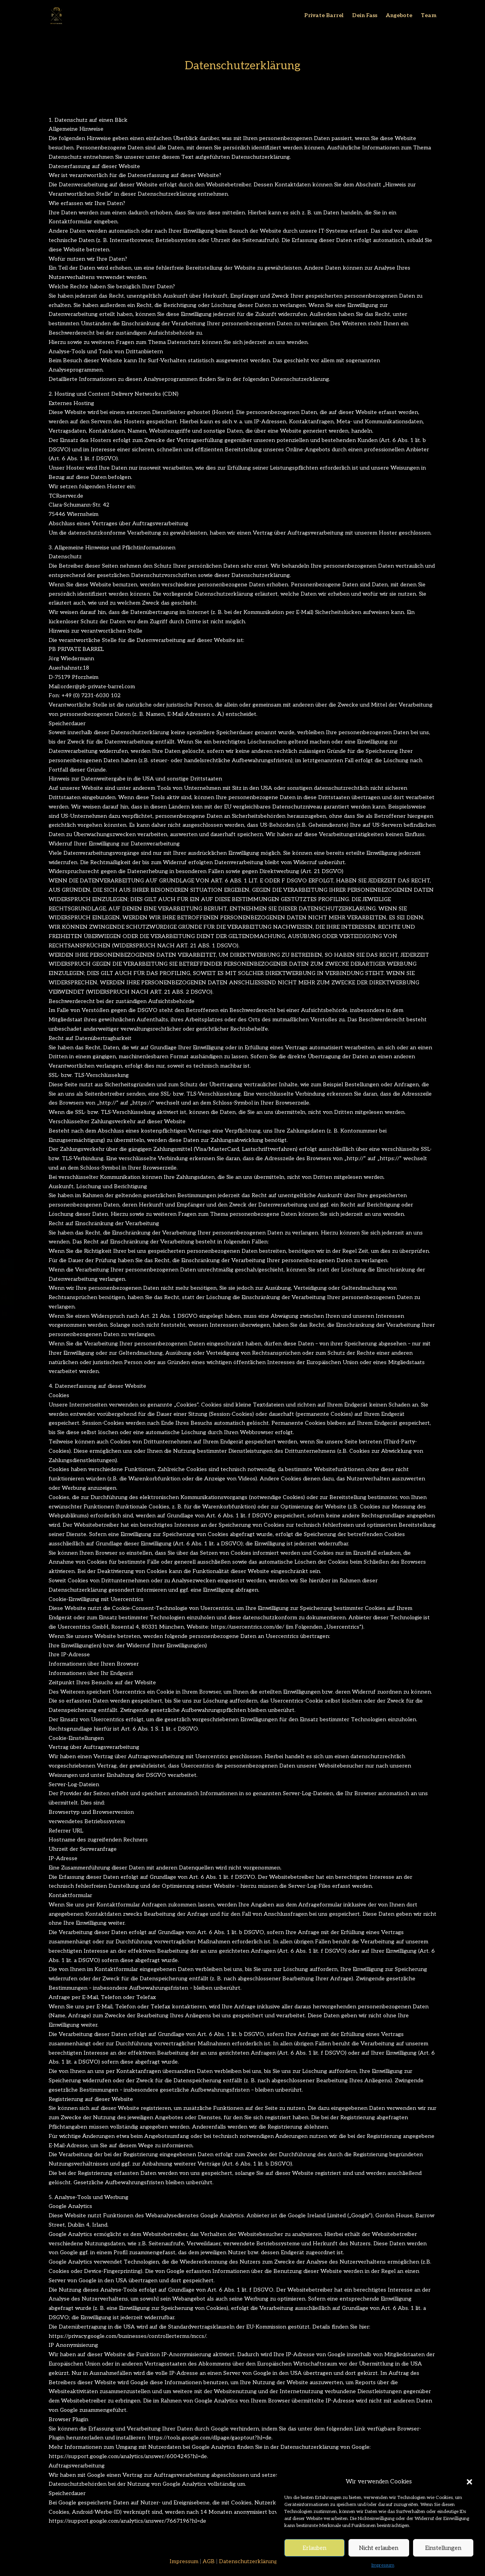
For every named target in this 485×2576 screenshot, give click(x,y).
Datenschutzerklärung (248, 2561)
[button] (469, 2519)
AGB (209, 2561)
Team (428, 16)
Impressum (184, 2561)
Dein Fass (364, 16)
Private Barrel (323, 16)
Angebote (399, 16)
